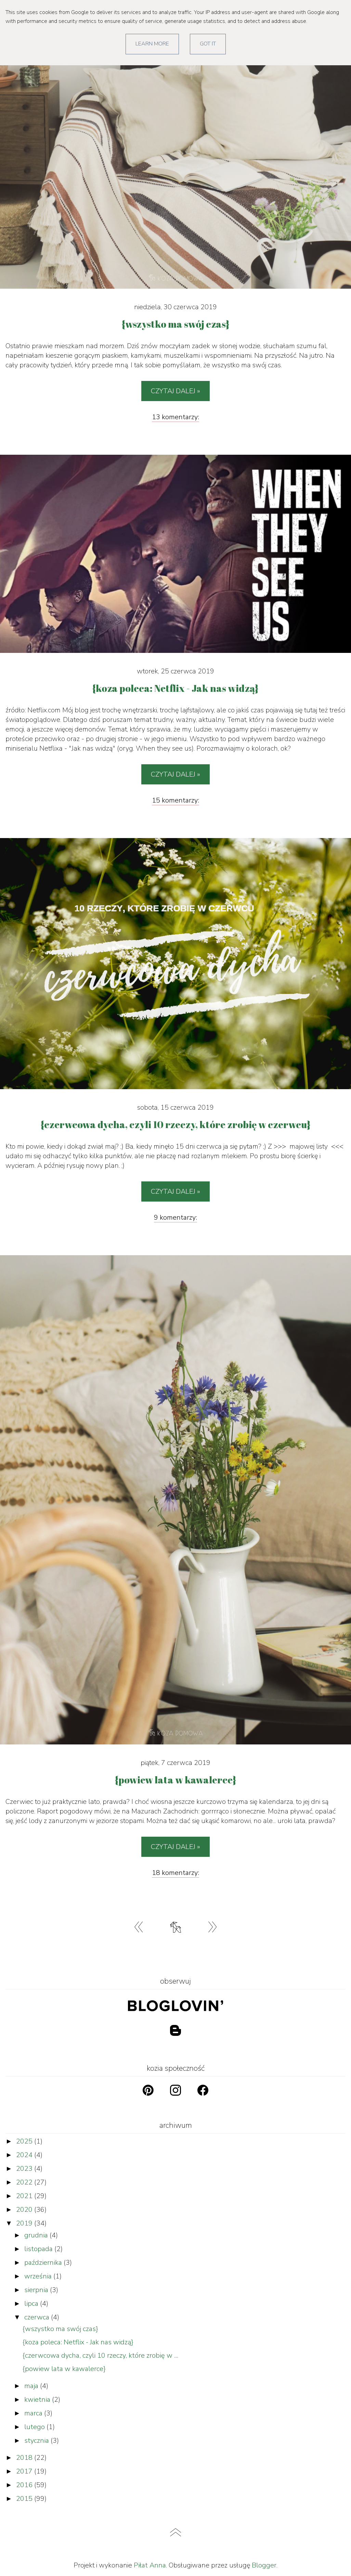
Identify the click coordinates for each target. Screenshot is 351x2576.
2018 (25, 2457)
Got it (208, 43)
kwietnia (38, 2399)
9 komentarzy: (175, 1217)
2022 (25, 2182)
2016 (25, 2485)
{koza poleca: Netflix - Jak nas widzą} (78, 2342)
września (38, 2276)
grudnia (37, 2235)
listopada (39, 2248)
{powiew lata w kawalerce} (64, 2368)
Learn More (152, 43)
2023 (25, 2168)
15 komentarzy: (175, 800)
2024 (25, 2155)
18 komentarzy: (175, 1872)
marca (34, 2413)
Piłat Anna (150, 2565)
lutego (35, 2426)
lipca (32, 2303)
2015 (25, 2498)
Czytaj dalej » (175, 391)
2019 (25, 2223)
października (44, 2262)
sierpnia (37, 2289)
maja (32, 2385)
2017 (25, 2471)
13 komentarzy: (175, 417)
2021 (25, 2196)
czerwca (37, 2317)
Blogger (264, 2565)
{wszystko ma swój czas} (60, 2328)
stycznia (37, 2440)
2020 (25, 2209)
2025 (25, 2141)
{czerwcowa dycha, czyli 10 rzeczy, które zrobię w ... (100, 2355)
